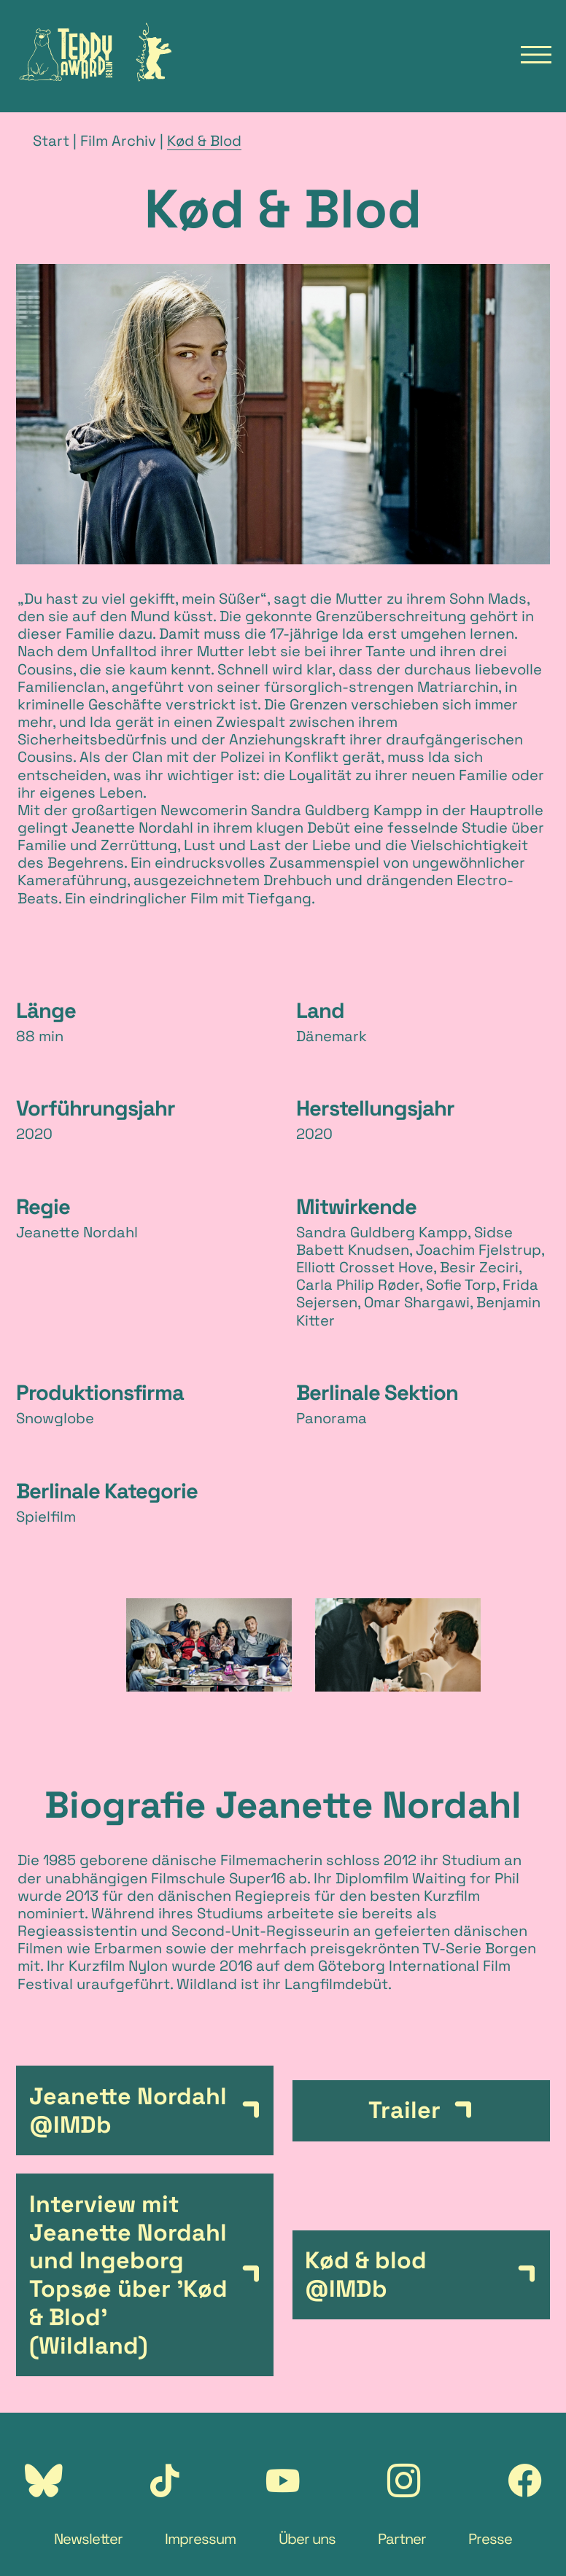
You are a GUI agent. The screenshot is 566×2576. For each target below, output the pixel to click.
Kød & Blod (204, 140)
